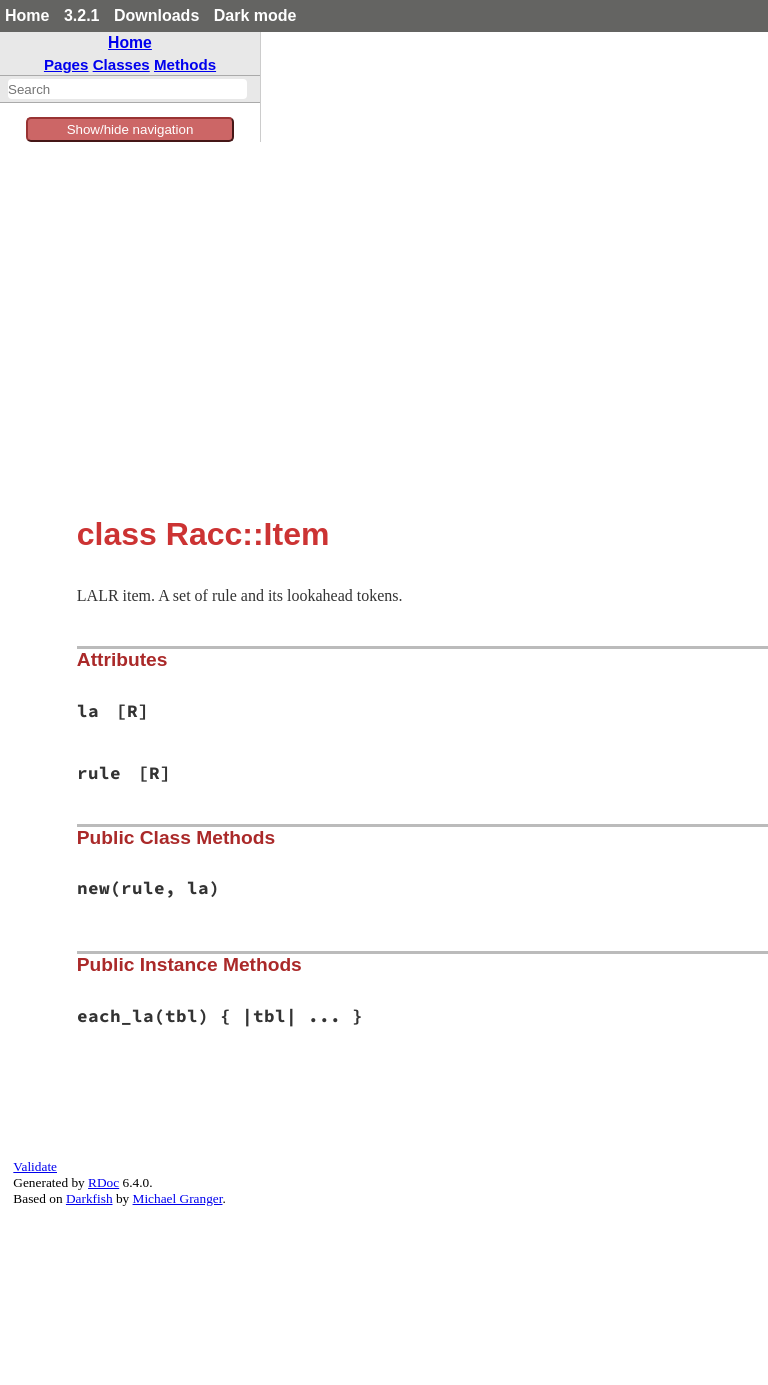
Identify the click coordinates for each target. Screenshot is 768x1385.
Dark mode (255, 15)
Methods (185, 64)
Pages (66, 64)
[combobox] (127, 89)
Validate (35, 1166)
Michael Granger (178, 1198)
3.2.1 (82, 15)
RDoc (103, 1182)
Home (27, 15)
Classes (121, 64)
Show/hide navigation (130, 129)
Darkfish (89, 1198)
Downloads (156, 15)
